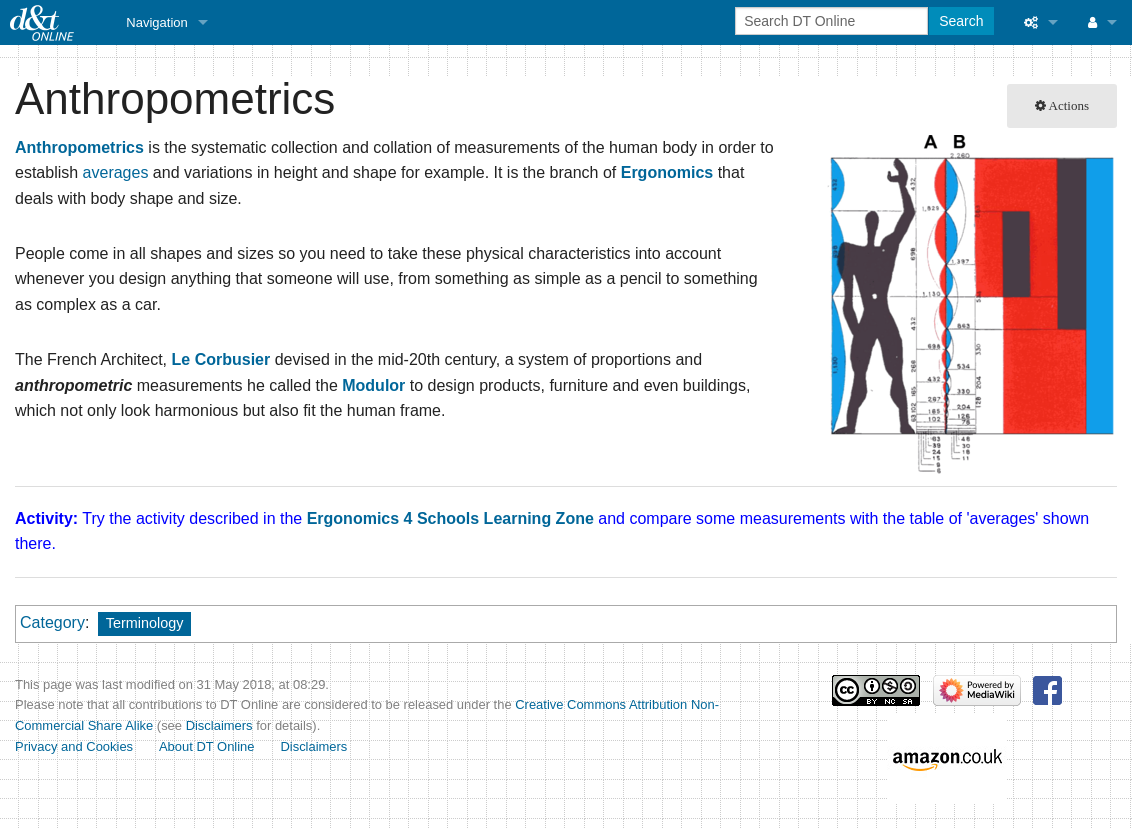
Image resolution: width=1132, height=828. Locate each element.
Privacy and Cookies (74, 746)
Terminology (145, 623)
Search (961, 21)
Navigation (156, 22)
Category (52, 622)
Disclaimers (219, 725)
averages (116, 172)
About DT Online (207, 746)
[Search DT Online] (831, 21)
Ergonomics (667, 172)
